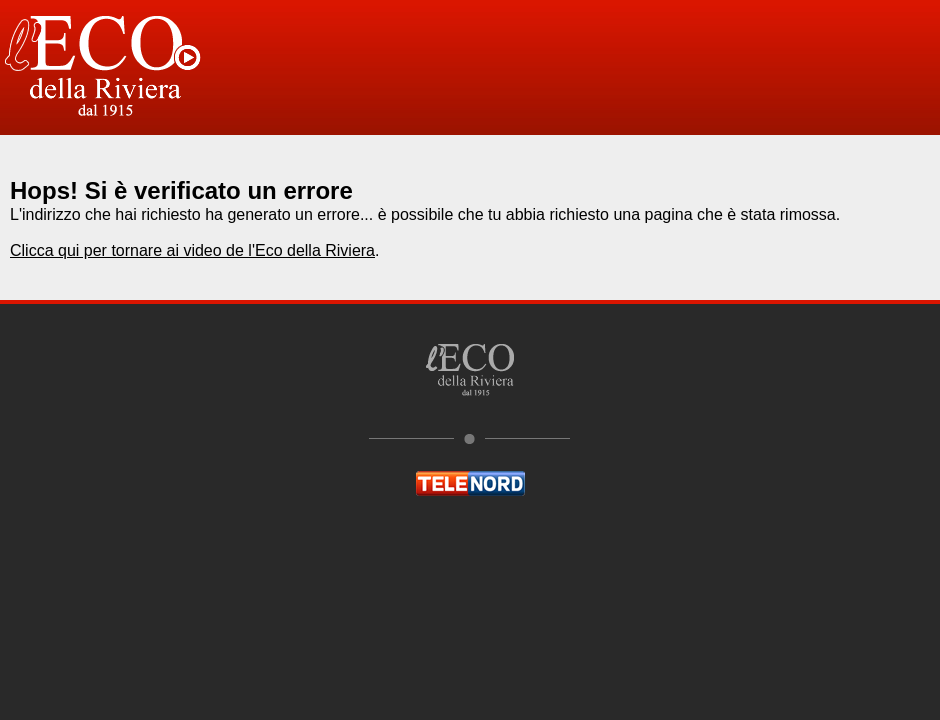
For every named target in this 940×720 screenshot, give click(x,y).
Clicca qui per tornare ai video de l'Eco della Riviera (192, 250)
